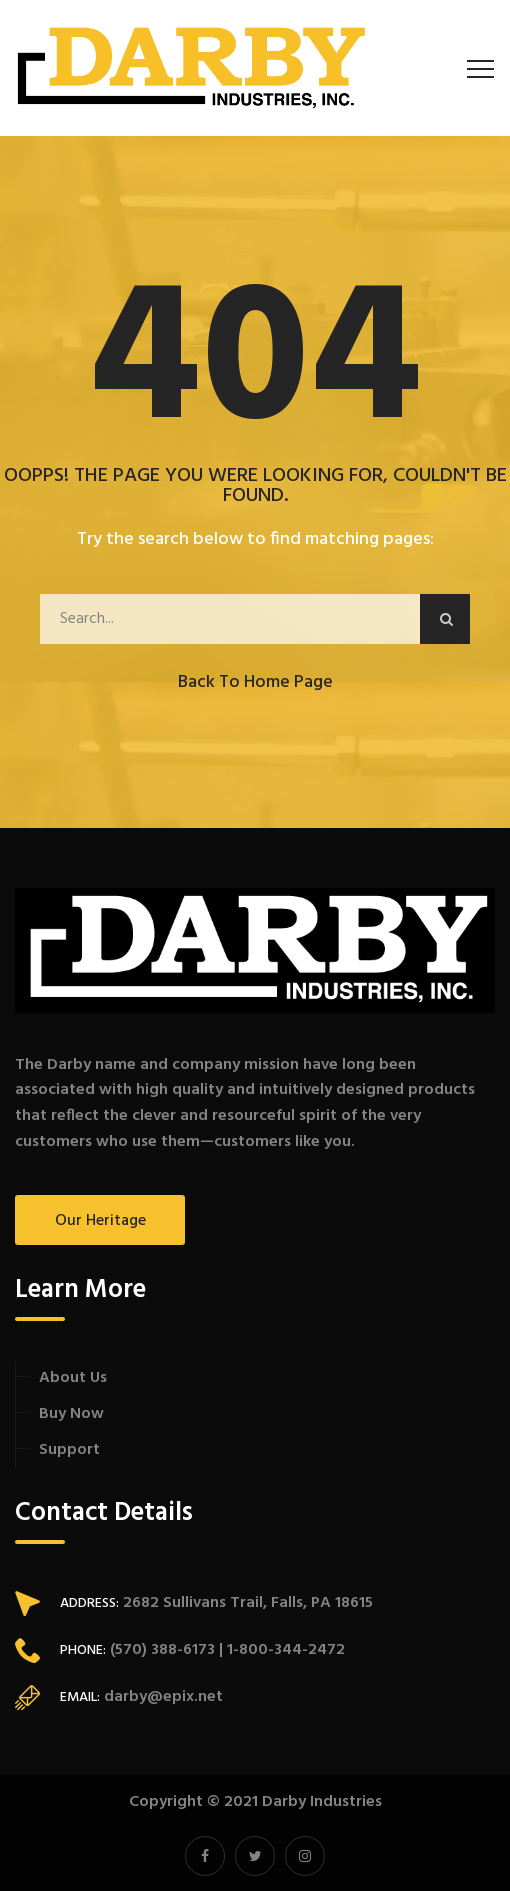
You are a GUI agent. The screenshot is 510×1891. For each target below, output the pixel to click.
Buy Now (71, 1414)
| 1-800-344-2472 (280, 1650)
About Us (73, 1378)
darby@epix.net (163, 1697)
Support (69, 1450)
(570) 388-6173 (160, 1650)
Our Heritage (100, 1221)
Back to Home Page (255, 682)
